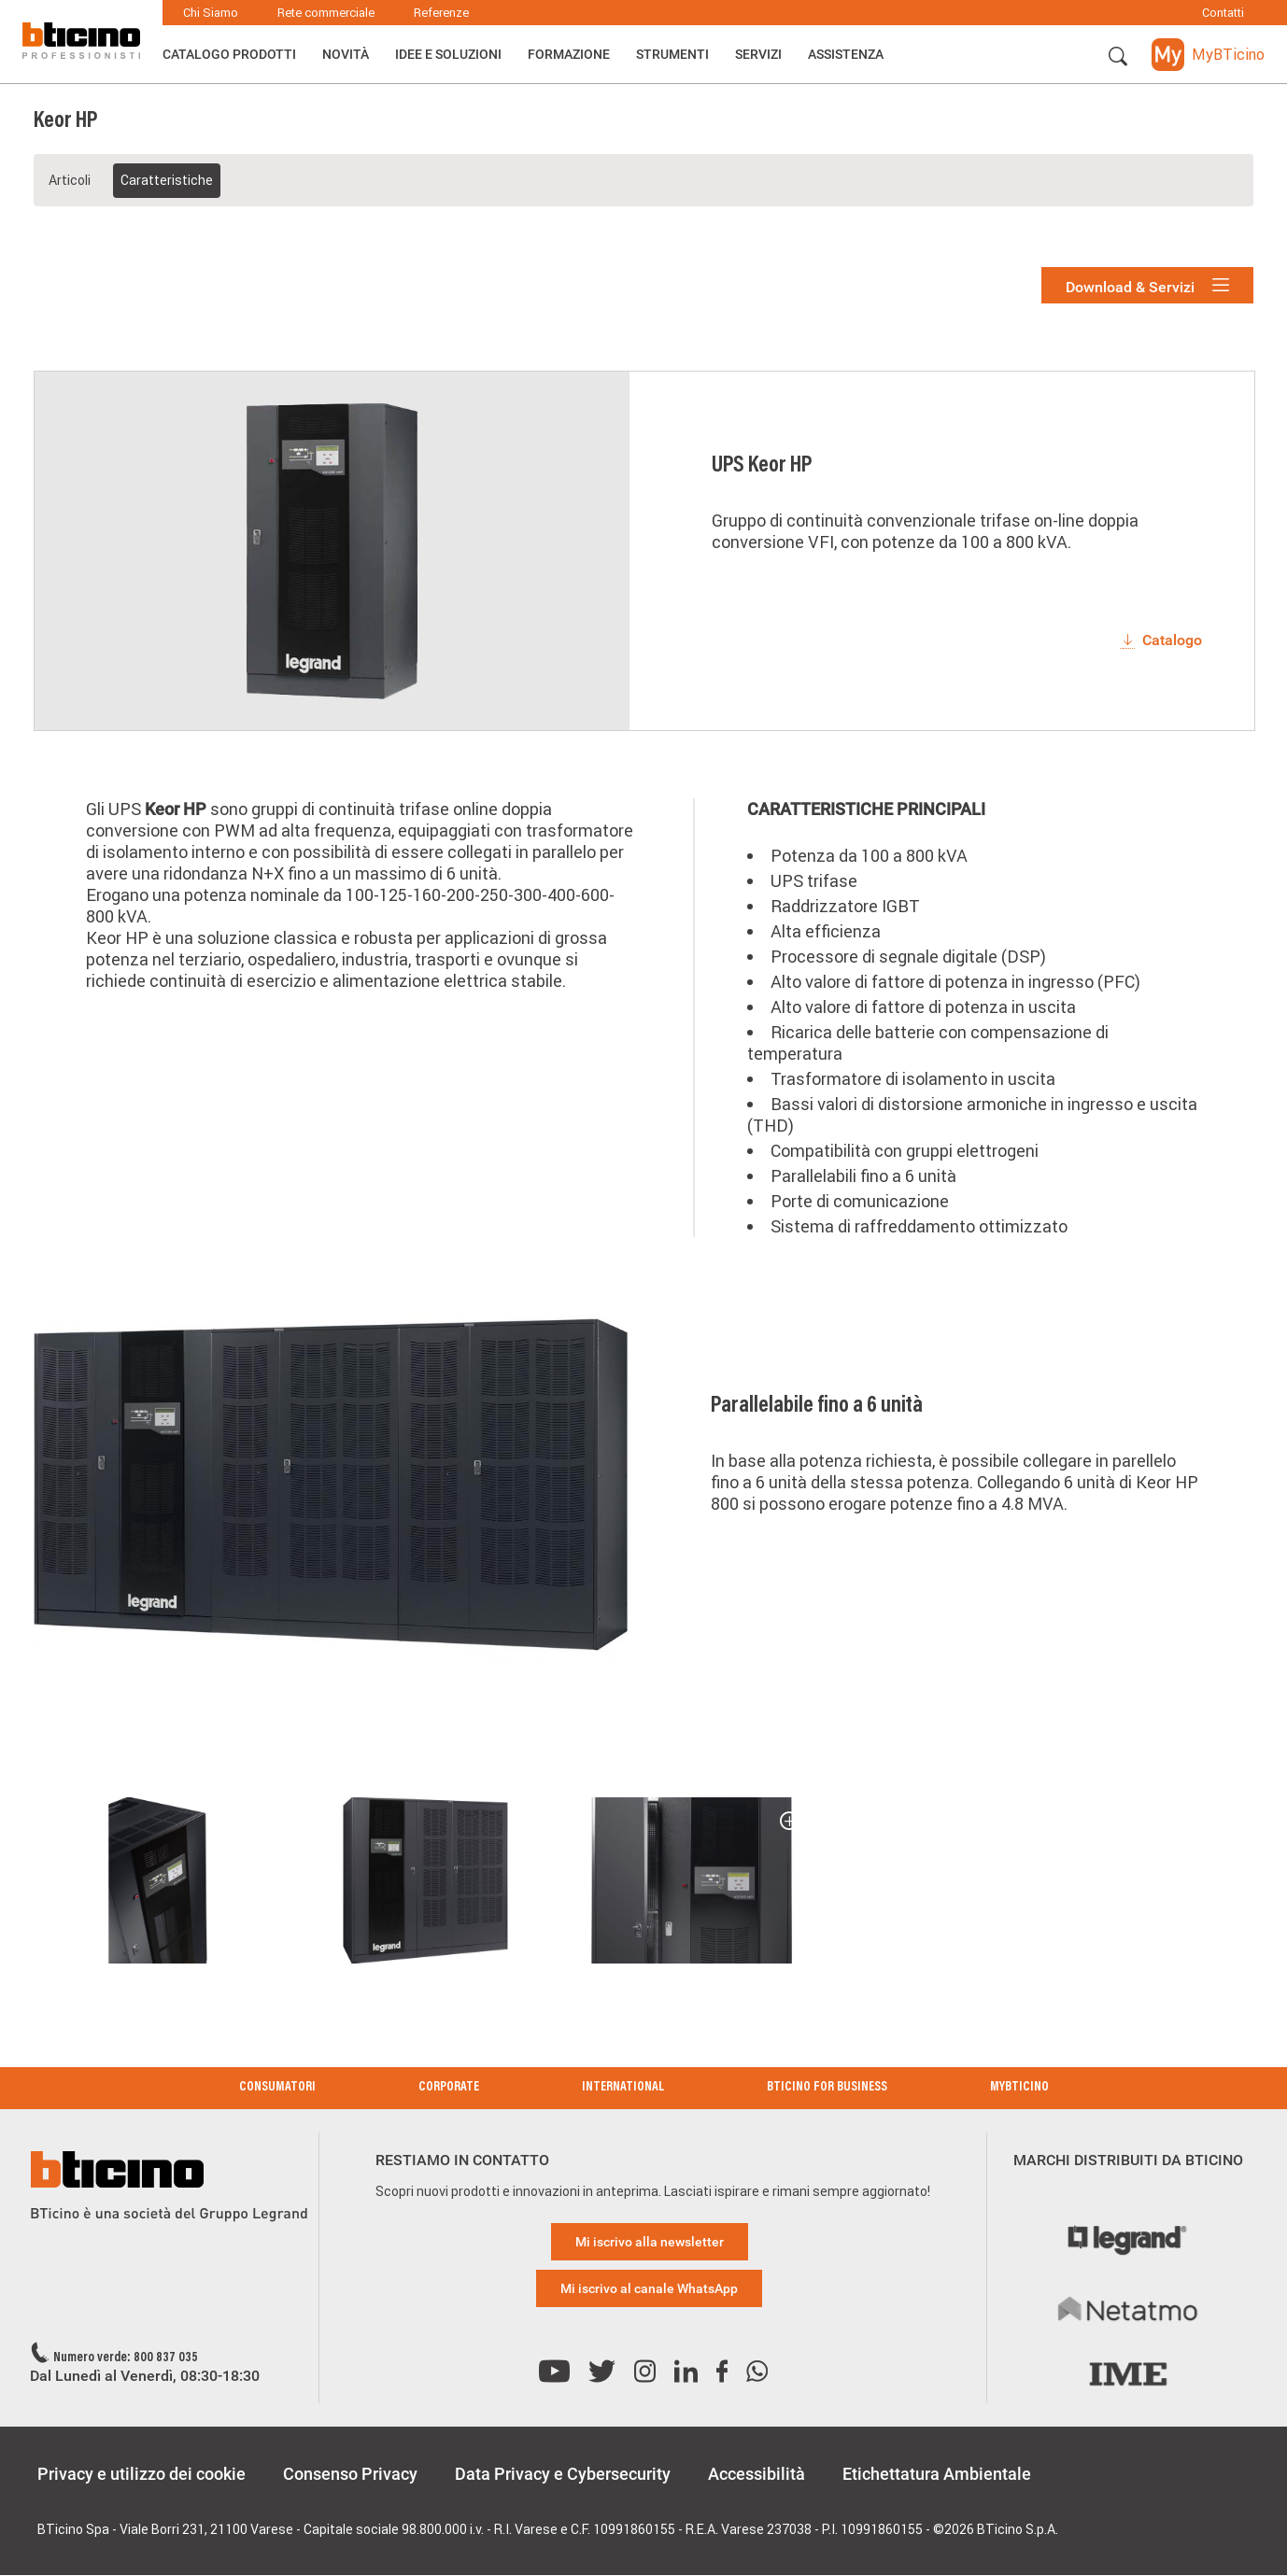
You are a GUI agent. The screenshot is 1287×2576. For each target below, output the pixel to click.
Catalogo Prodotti (229, 54)
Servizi (758, 54)
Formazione (569, 54)
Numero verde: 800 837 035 (125, 2358)
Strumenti (672, 54)
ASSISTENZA (846, 54)
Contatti (1223, 13)
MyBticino (1019, 2087)
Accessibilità (756, 2474)
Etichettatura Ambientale (936, 2474)
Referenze (441, 13)
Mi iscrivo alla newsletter (649, 2241)
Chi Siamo (210, 13)
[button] (1118, 57)
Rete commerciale (326, 13)
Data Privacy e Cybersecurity (563, 2474)
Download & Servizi (1147, 286)
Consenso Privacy (350, 2474)
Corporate (448, 2087)
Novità (345, 54)
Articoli (70, 180)
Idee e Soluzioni (448, 54)
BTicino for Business (827, 2087)
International (623, 2087)
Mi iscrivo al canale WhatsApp (649, 2288)
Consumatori (277, 2087)
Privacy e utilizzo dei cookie (141, 2474)
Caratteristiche (166, 180)
